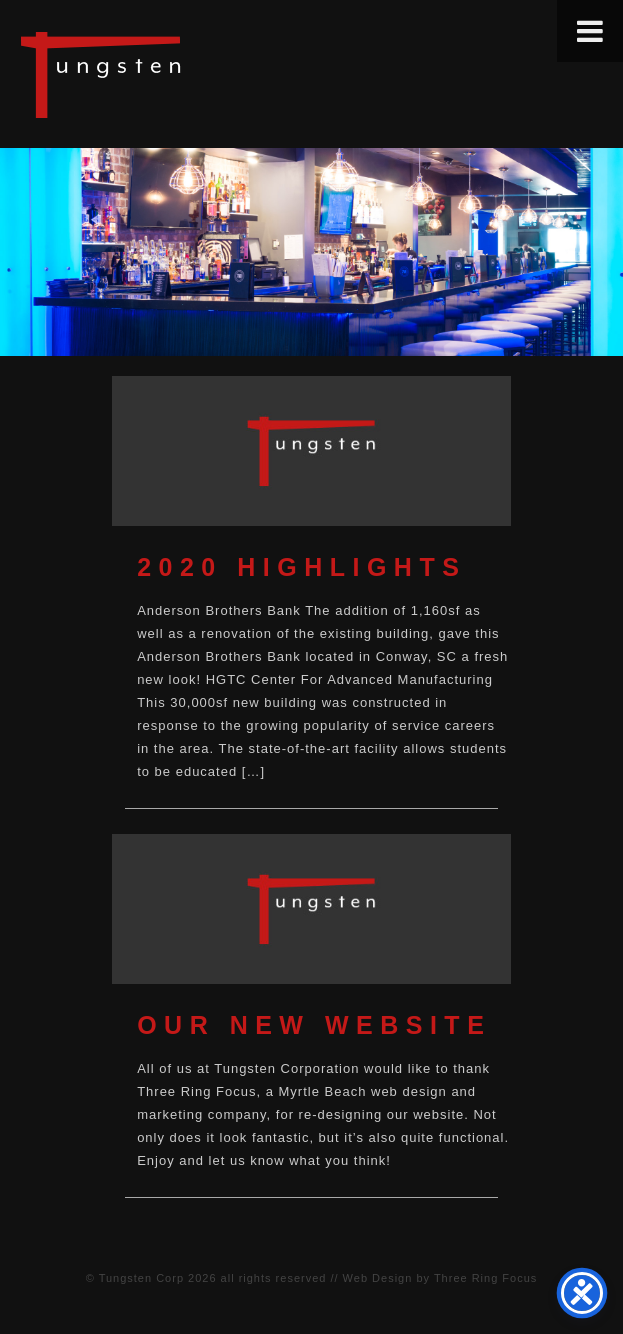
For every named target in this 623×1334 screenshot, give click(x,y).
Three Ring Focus (485, 1278)
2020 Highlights (301, 567)
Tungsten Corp (141, 1278)
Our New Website (314, 1025)
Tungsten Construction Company (170, 74)
